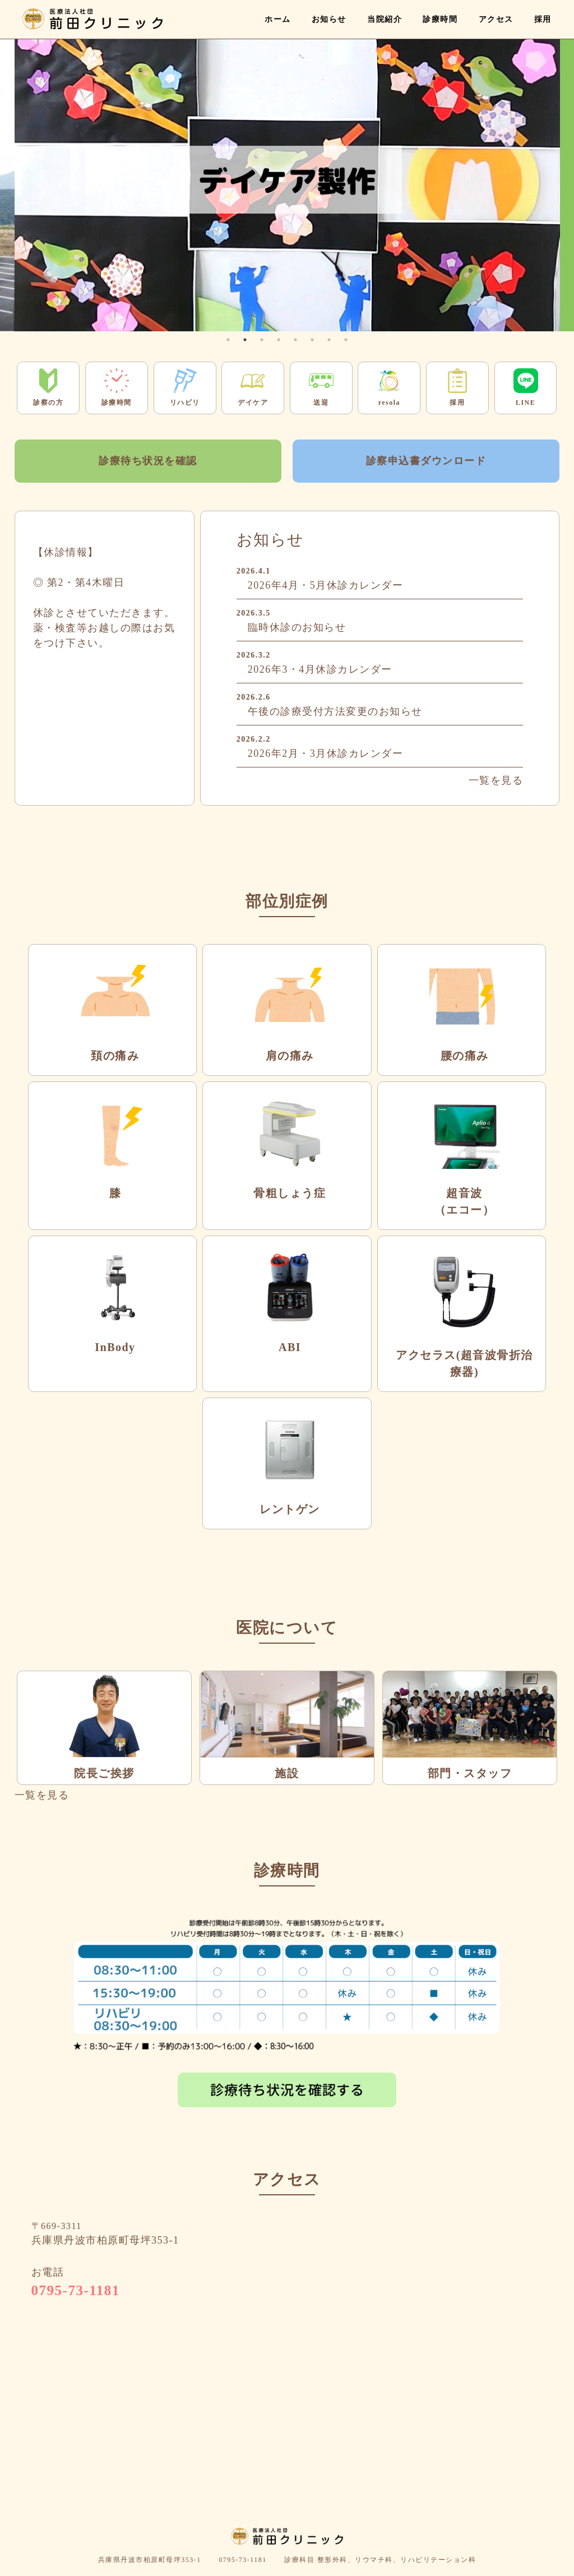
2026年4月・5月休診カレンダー (326, 585)
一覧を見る (496, 780)
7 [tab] (329, 339)
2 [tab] (245, 339)
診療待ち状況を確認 (148, 460)
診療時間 (440, 19)
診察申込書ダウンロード (426, 460)
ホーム (278, 19)
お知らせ (329, 19)
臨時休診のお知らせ (297, 627)
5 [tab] (295, 339)
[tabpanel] (287, 179)
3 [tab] (261, 339)
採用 (543, 19)
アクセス (496, 19)
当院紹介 (384, 19)
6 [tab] (312, 339)
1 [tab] (228, 339)
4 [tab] (278, 339)
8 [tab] (345, 339)
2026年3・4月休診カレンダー (320, 669)
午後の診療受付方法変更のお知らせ (335, 711)
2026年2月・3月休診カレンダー (326, 753)
